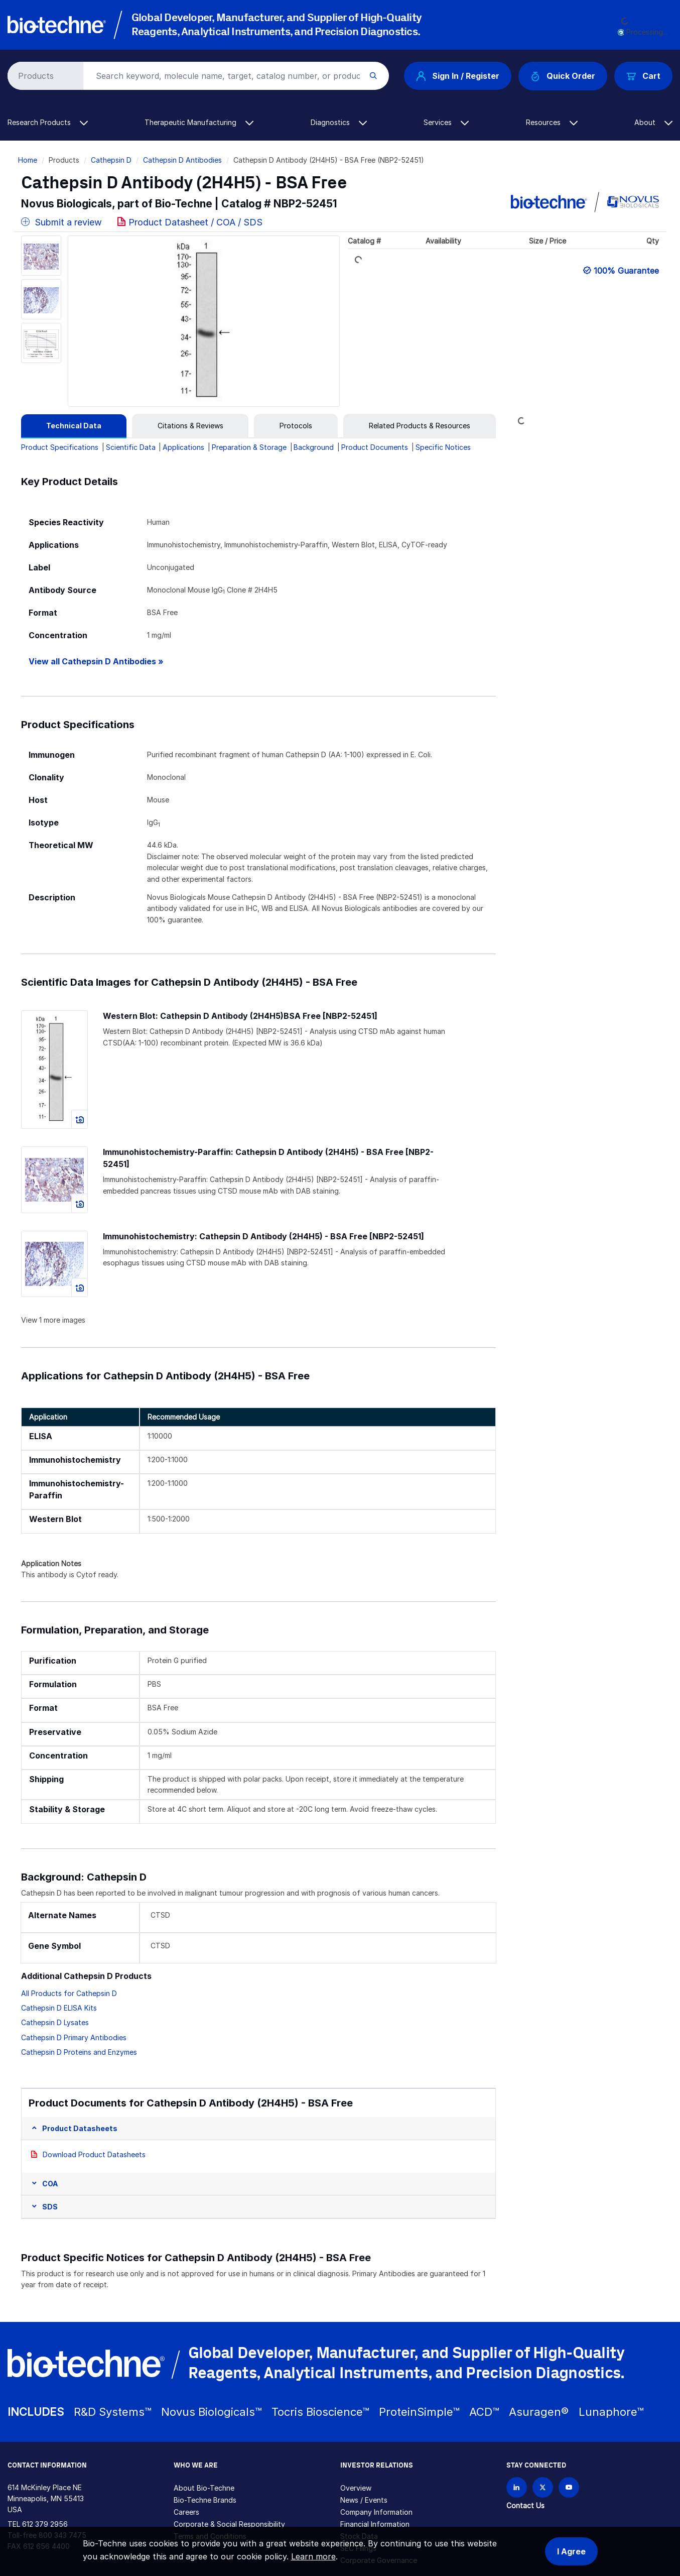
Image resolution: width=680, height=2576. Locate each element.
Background (314, 447)
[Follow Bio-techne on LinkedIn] (516, 2487)
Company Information (376, 2512)
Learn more (313, 2556)
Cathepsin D (111, 160)
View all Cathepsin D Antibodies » (96, 661)
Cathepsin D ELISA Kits (59, 2008)
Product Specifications (59, 447)
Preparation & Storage (249, 447)
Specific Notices (443, 447)
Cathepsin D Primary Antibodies (73, 2037)
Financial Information (375, 2524)
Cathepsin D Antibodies (182, 160)
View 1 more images (53, 1320)
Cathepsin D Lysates (55, 2022)
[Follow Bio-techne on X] (542, 2487)
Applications (183, 447)
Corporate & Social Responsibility (229, 2524)
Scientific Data (131, 447)
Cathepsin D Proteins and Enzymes (79, 2052)
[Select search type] (44, 76)
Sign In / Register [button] (457, 76)
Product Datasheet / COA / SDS (195, 222)
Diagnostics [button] (339, 122)
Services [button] (446, 122)
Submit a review (61, 222)
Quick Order (562, 76)
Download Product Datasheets (94, 2154)
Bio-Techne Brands (205, 2500)
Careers (186, 2512)
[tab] (73, 425)
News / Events (363, 2500)
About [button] (653, 122)
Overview (355, 2488)
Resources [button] (552, 122)
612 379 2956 (45, 2524)
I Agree (571, 2551)
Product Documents (374, 447)
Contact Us (525, 2505)
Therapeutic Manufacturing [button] (199, 122)
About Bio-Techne (204, 2488)
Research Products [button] (48, 122)
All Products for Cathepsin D (69, 1993)
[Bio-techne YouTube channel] (569, 2487)
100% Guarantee (626, 271)
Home (27, 160)
